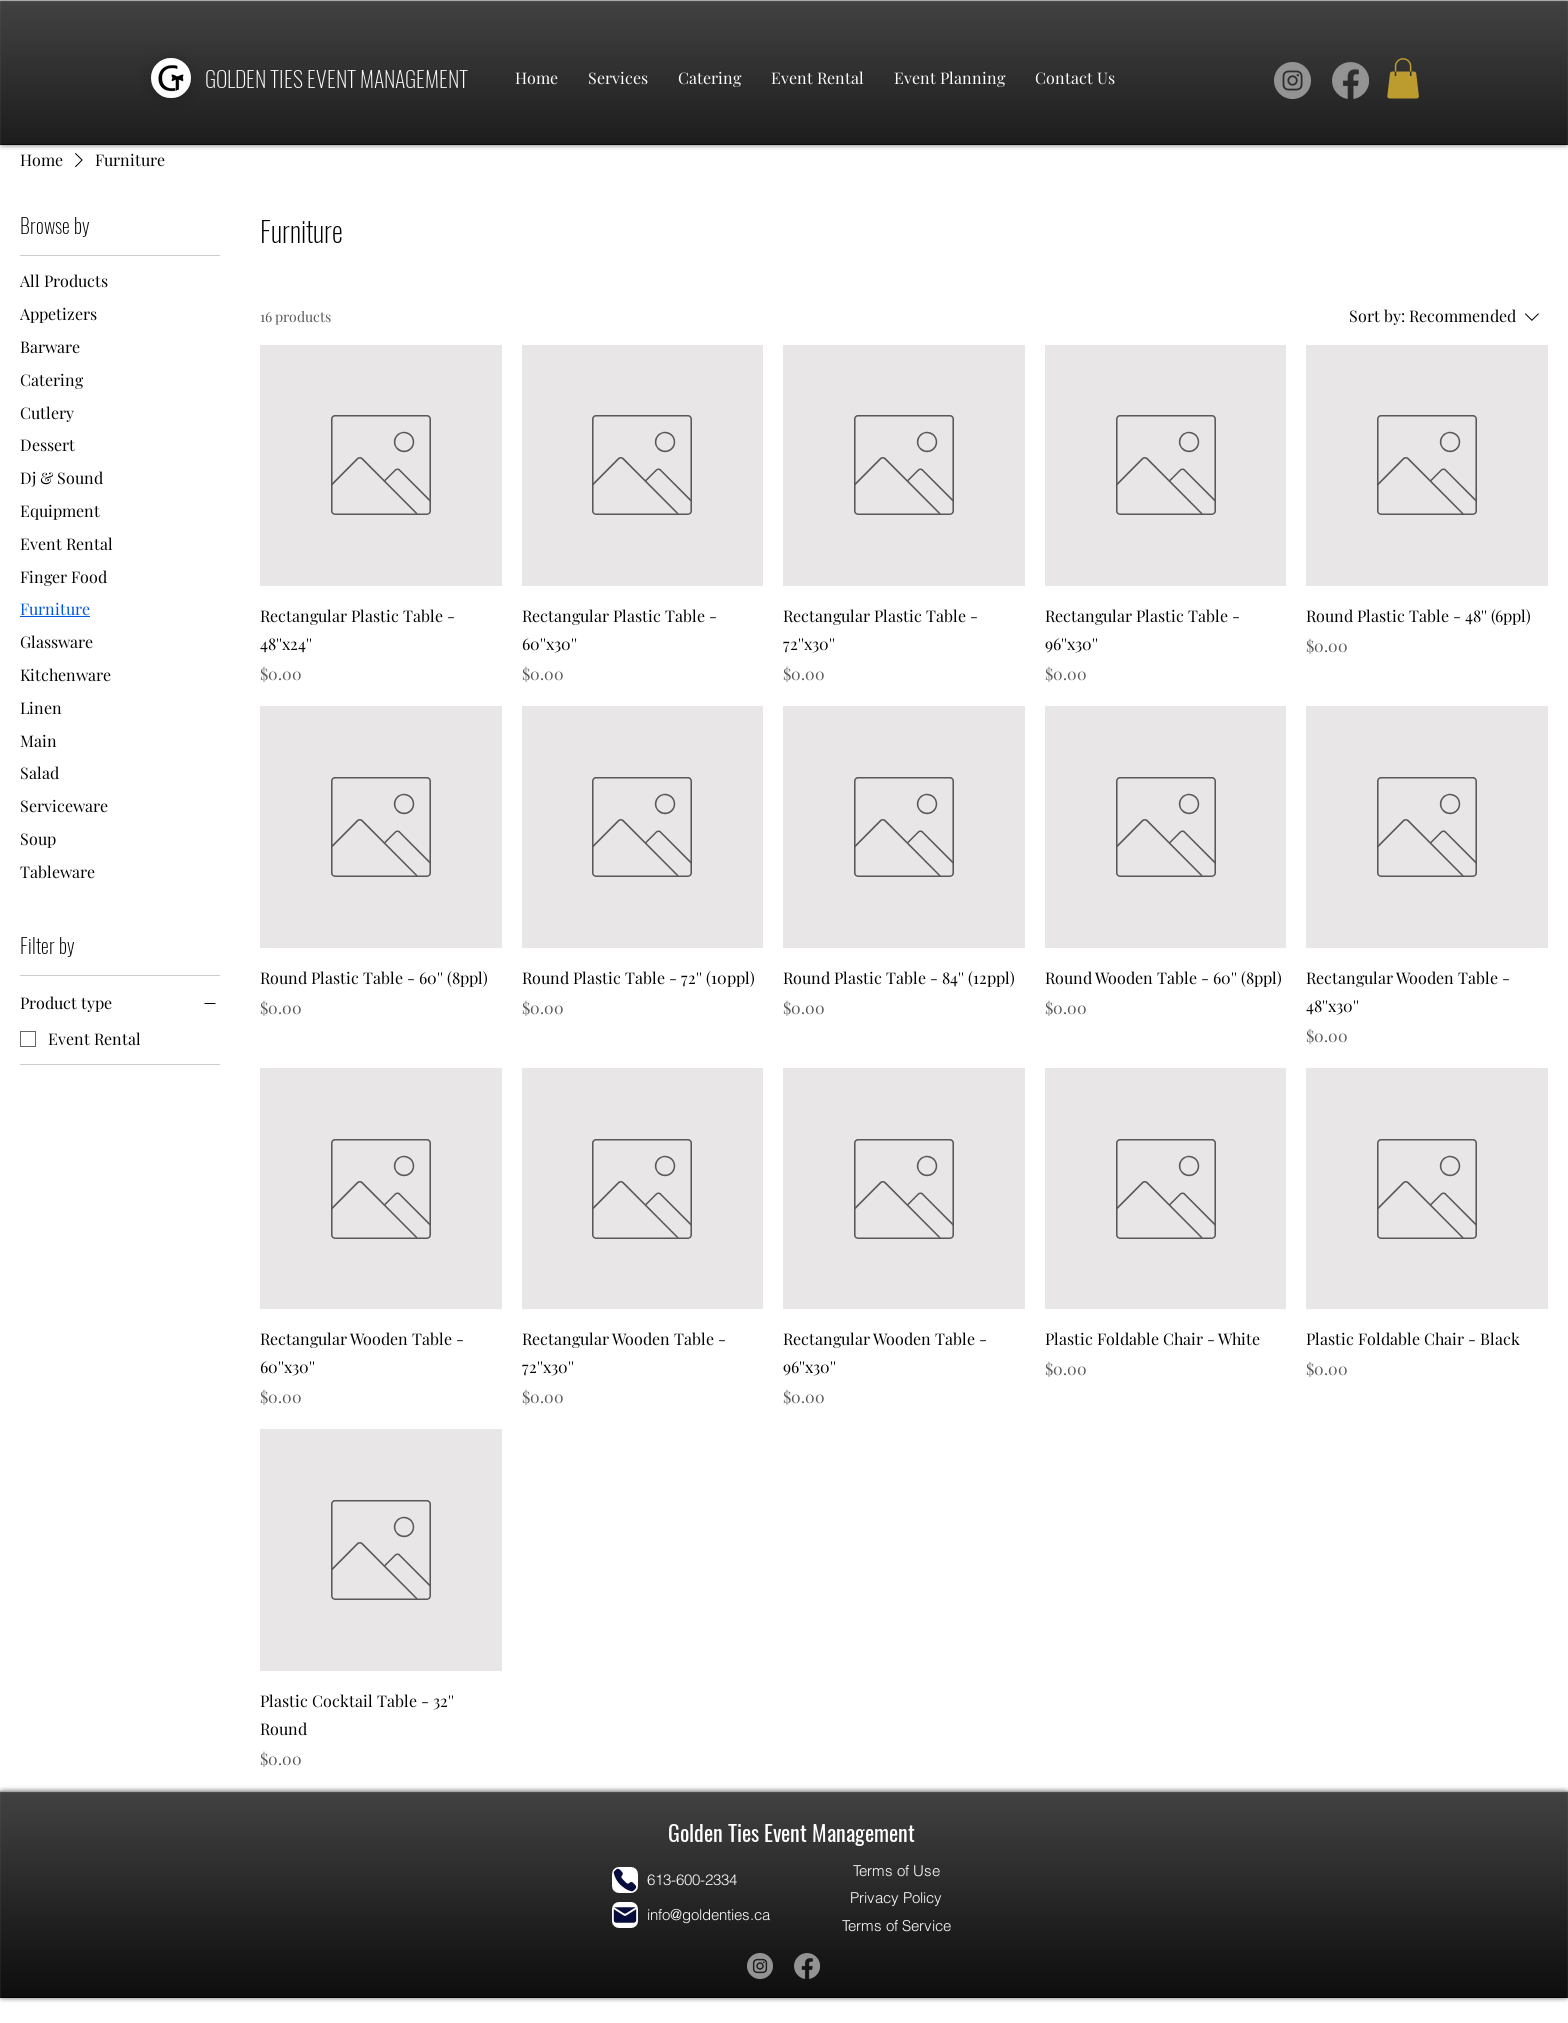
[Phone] (625, 1880)
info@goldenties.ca (708, 1914)
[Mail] (625, 1915)
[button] (1403, 78)
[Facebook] (1350, 80)
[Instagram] (1292, 80)
